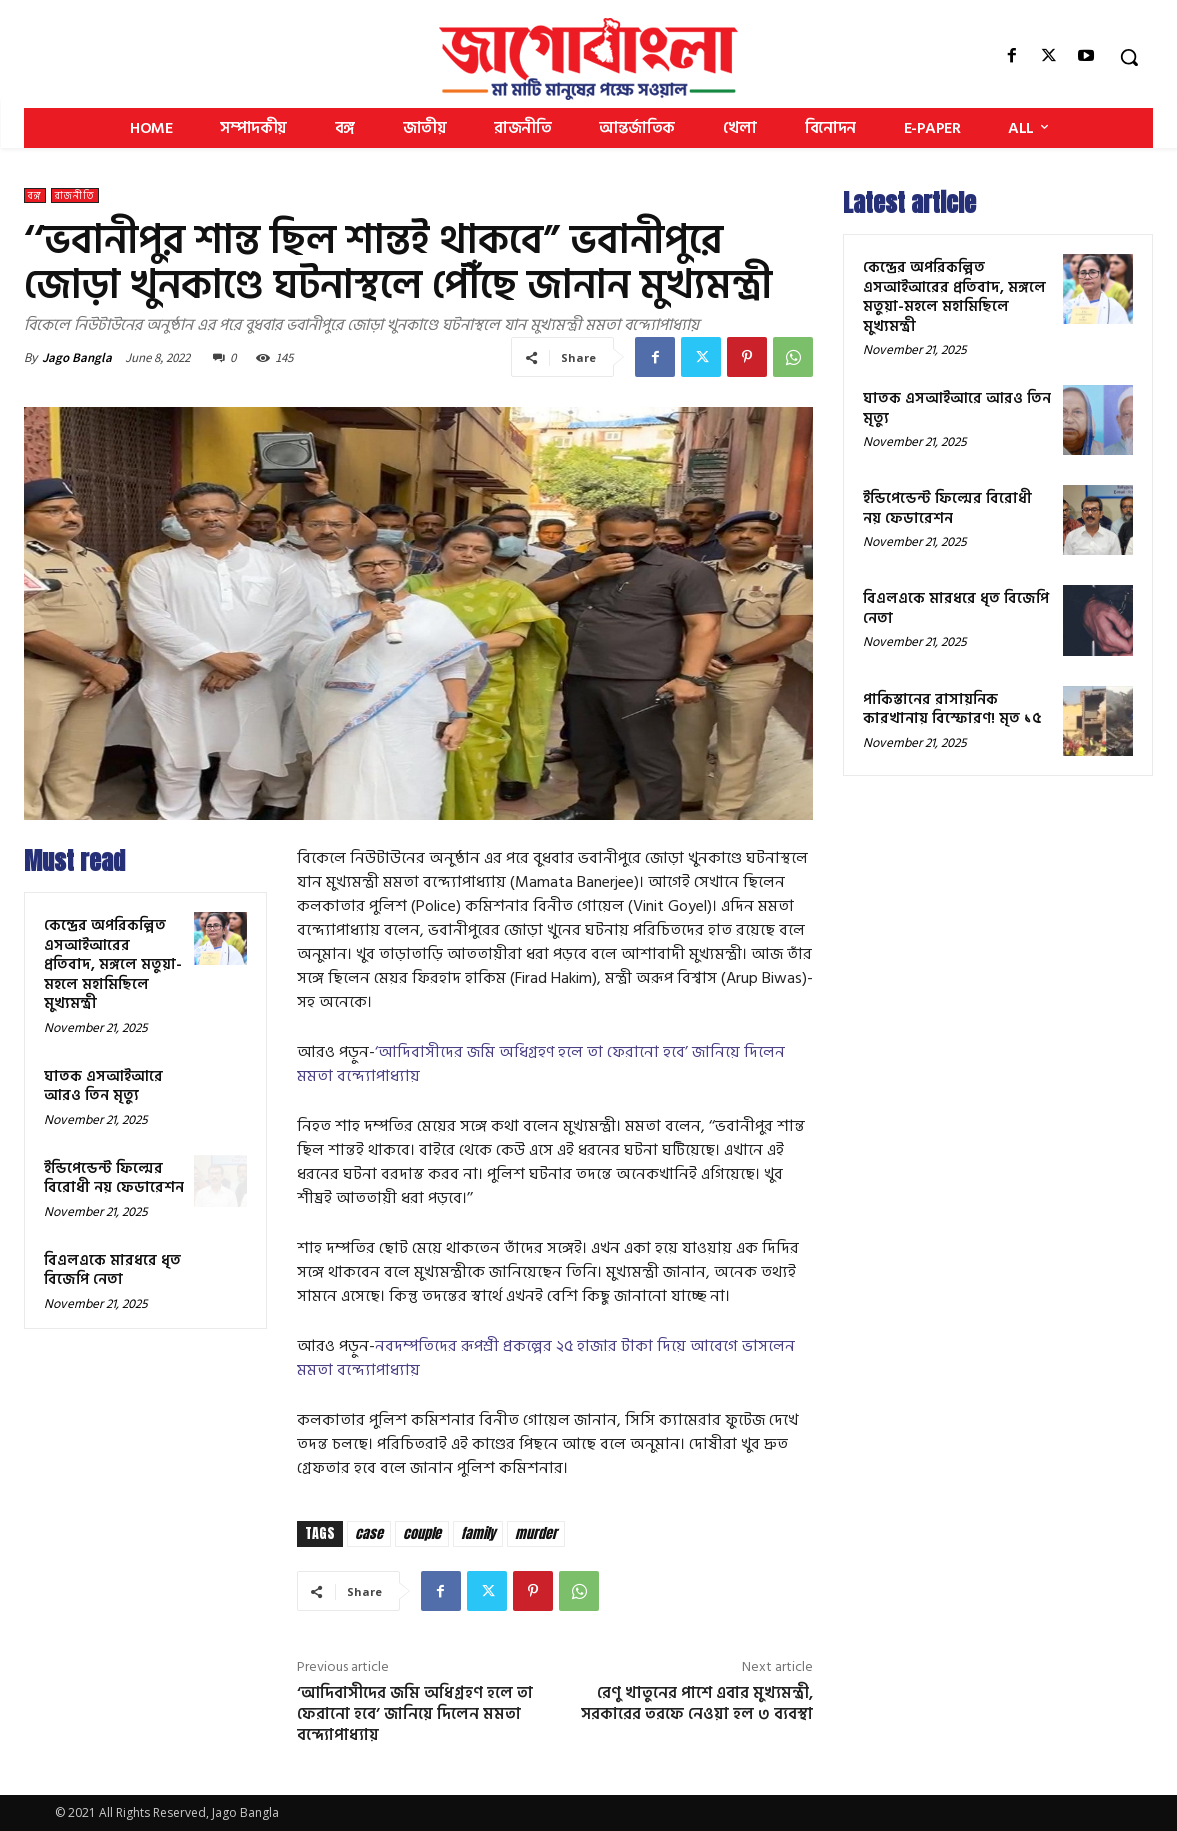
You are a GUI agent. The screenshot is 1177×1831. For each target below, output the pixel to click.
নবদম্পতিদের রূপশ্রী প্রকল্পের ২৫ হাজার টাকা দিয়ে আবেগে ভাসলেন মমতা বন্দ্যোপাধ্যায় (546, 1358)
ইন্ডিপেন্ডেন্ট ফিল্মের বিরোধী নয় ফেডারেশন (114, 1178)
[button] (1129, 57)
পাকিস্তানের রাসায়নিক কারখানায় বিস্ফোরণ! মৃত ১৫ (952, 709)
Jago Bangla (77, 357)
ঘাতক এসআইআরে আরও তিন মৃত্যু (103, 1086)
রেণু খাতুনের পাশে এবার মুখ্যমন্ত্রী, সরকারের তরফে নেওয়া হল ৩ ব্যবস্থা (697, 1703)
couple (422, 1533)
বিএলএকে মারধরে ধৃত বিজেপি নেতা (112, 1270)
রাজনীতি (75, 195)
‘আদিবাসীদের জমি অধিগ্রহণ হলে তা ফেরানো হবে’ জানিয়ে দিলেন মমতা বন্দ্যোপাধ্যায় (541, 1064)
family (478, 1533)
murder (536, 1533)
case (369, 1533)
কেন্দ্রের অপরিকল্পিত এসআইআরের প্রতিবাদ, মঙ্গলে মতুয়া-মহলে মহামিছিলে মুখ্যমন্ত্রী (113, 964)
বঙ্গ (35, 195)
